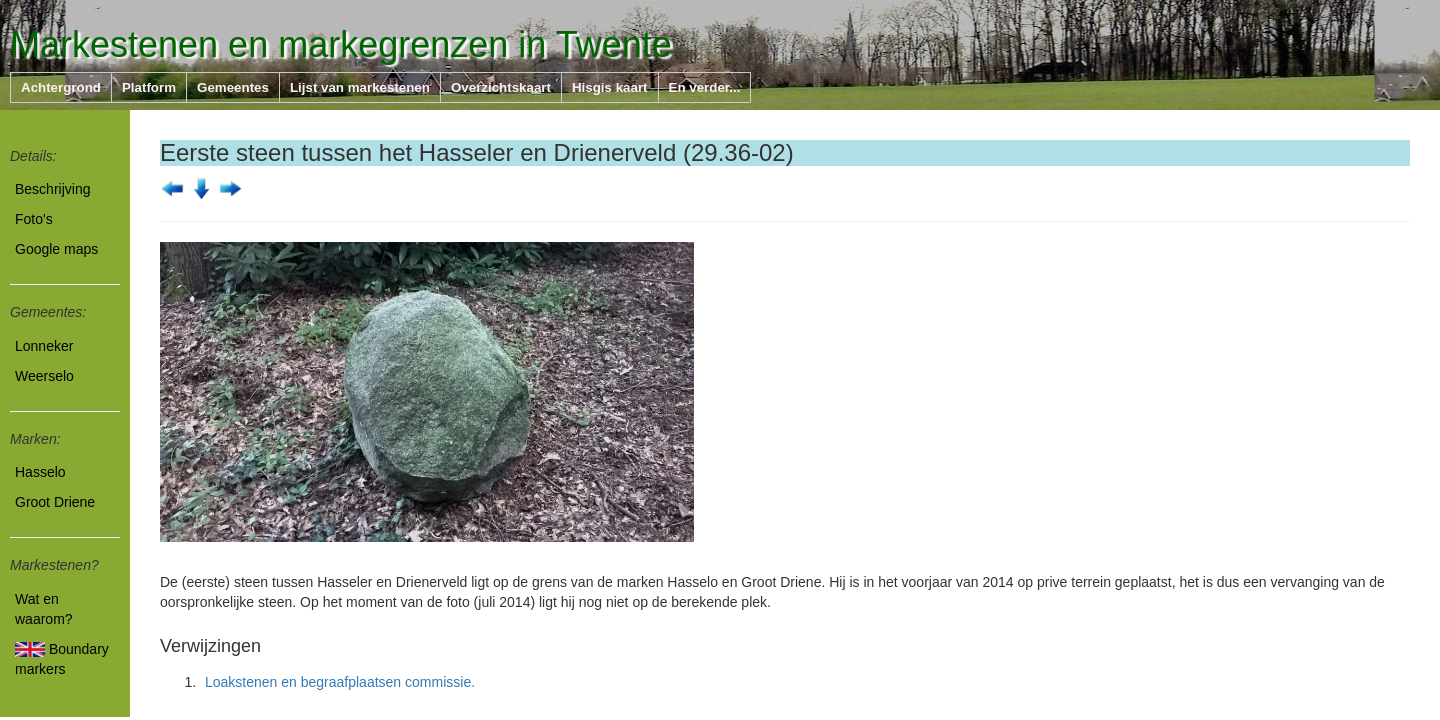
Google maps (56, 249)
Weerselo (44, 376)
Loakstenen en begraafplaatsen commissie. (340, 682)
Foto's (34, 219)
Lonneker (44, 346)
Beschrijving (52, 189)
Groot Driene (55, 502)
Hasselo (40, 472)
